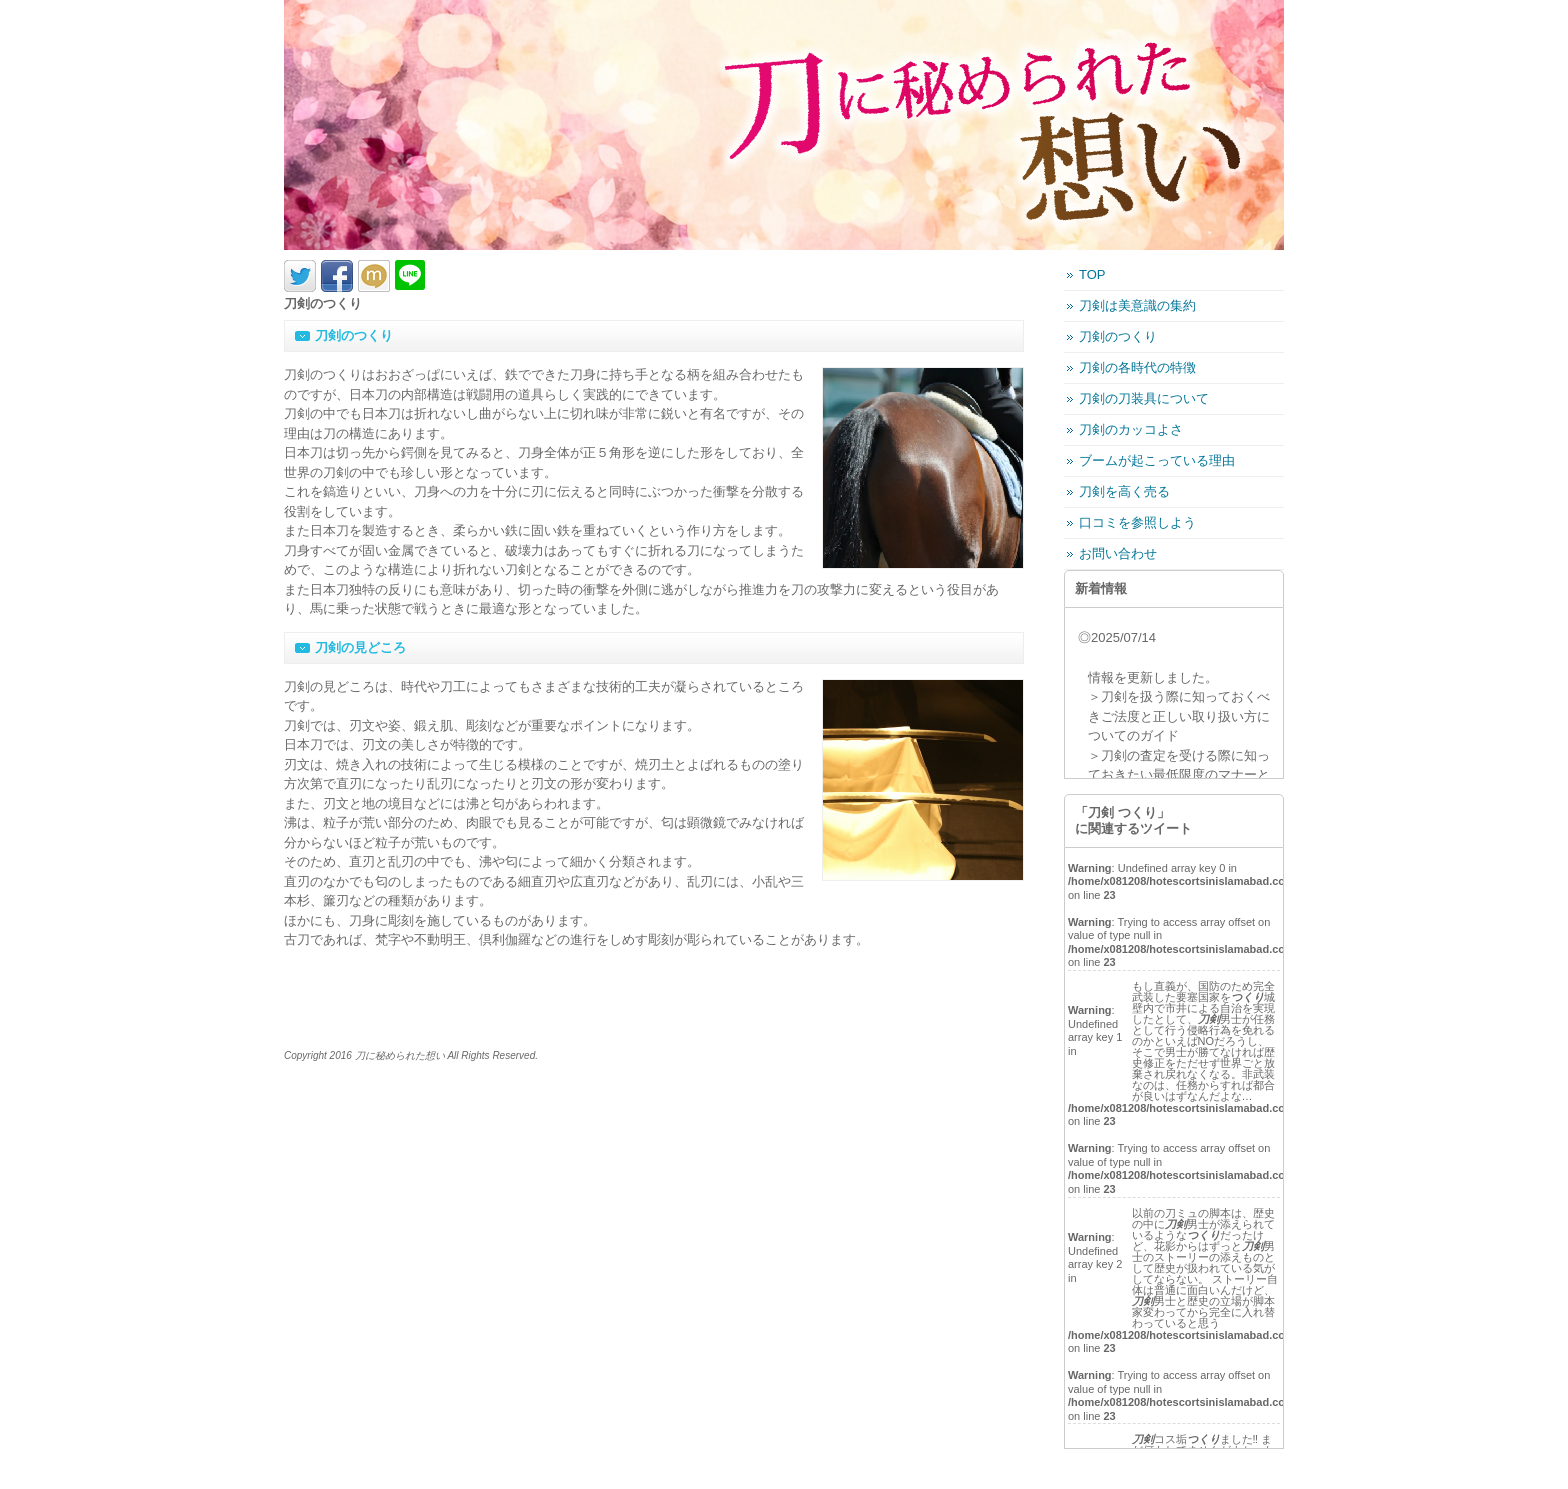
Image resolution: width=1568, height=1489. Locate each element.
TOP (1092, 274)
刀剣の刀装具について (1144, 398)
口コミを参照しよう (1137, 522)
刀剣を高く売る (1124, 491)
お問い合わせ (1118, 553)
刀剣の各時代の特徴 (1137, 367)
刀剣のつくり (1118, 336)
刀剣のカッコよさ (1131, 429)
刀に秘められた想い (400, 1055)
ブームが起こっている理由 (1157, 460)
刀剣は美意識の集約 (1137, 305)
